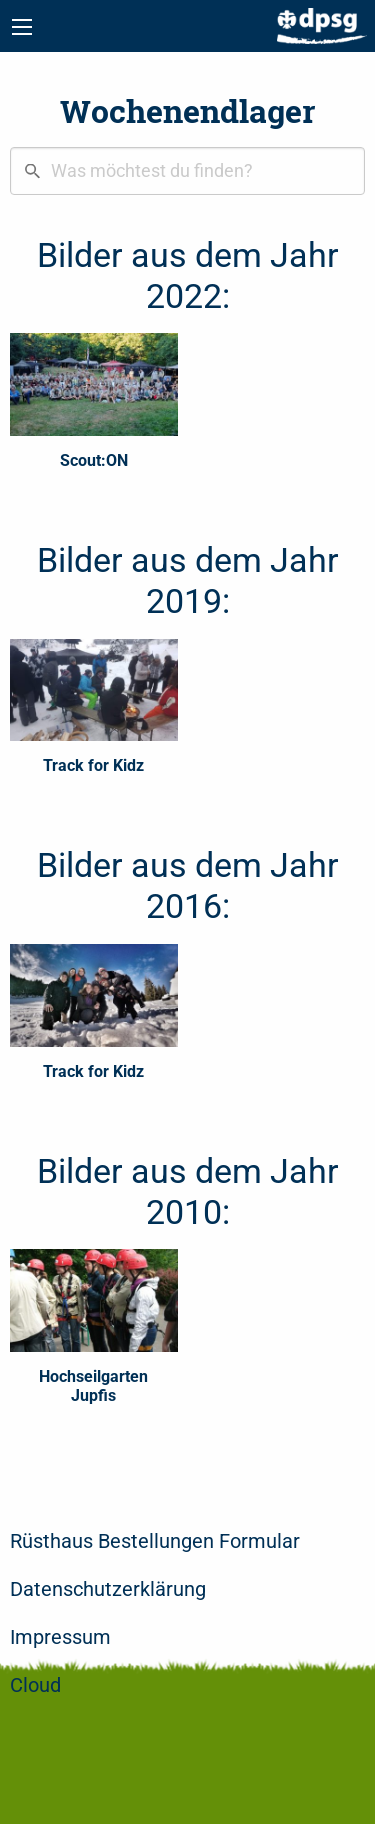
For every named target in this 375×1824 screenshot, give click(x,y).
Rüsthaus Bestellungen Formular (155, 1541)
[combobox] (187, 171)
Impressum (60, 1637)
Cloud (35, 1685)
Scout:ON (94, 460)
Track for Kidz (93, 765)
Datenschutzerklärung (108, 1589)
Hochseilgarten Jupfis (93, 1386)
